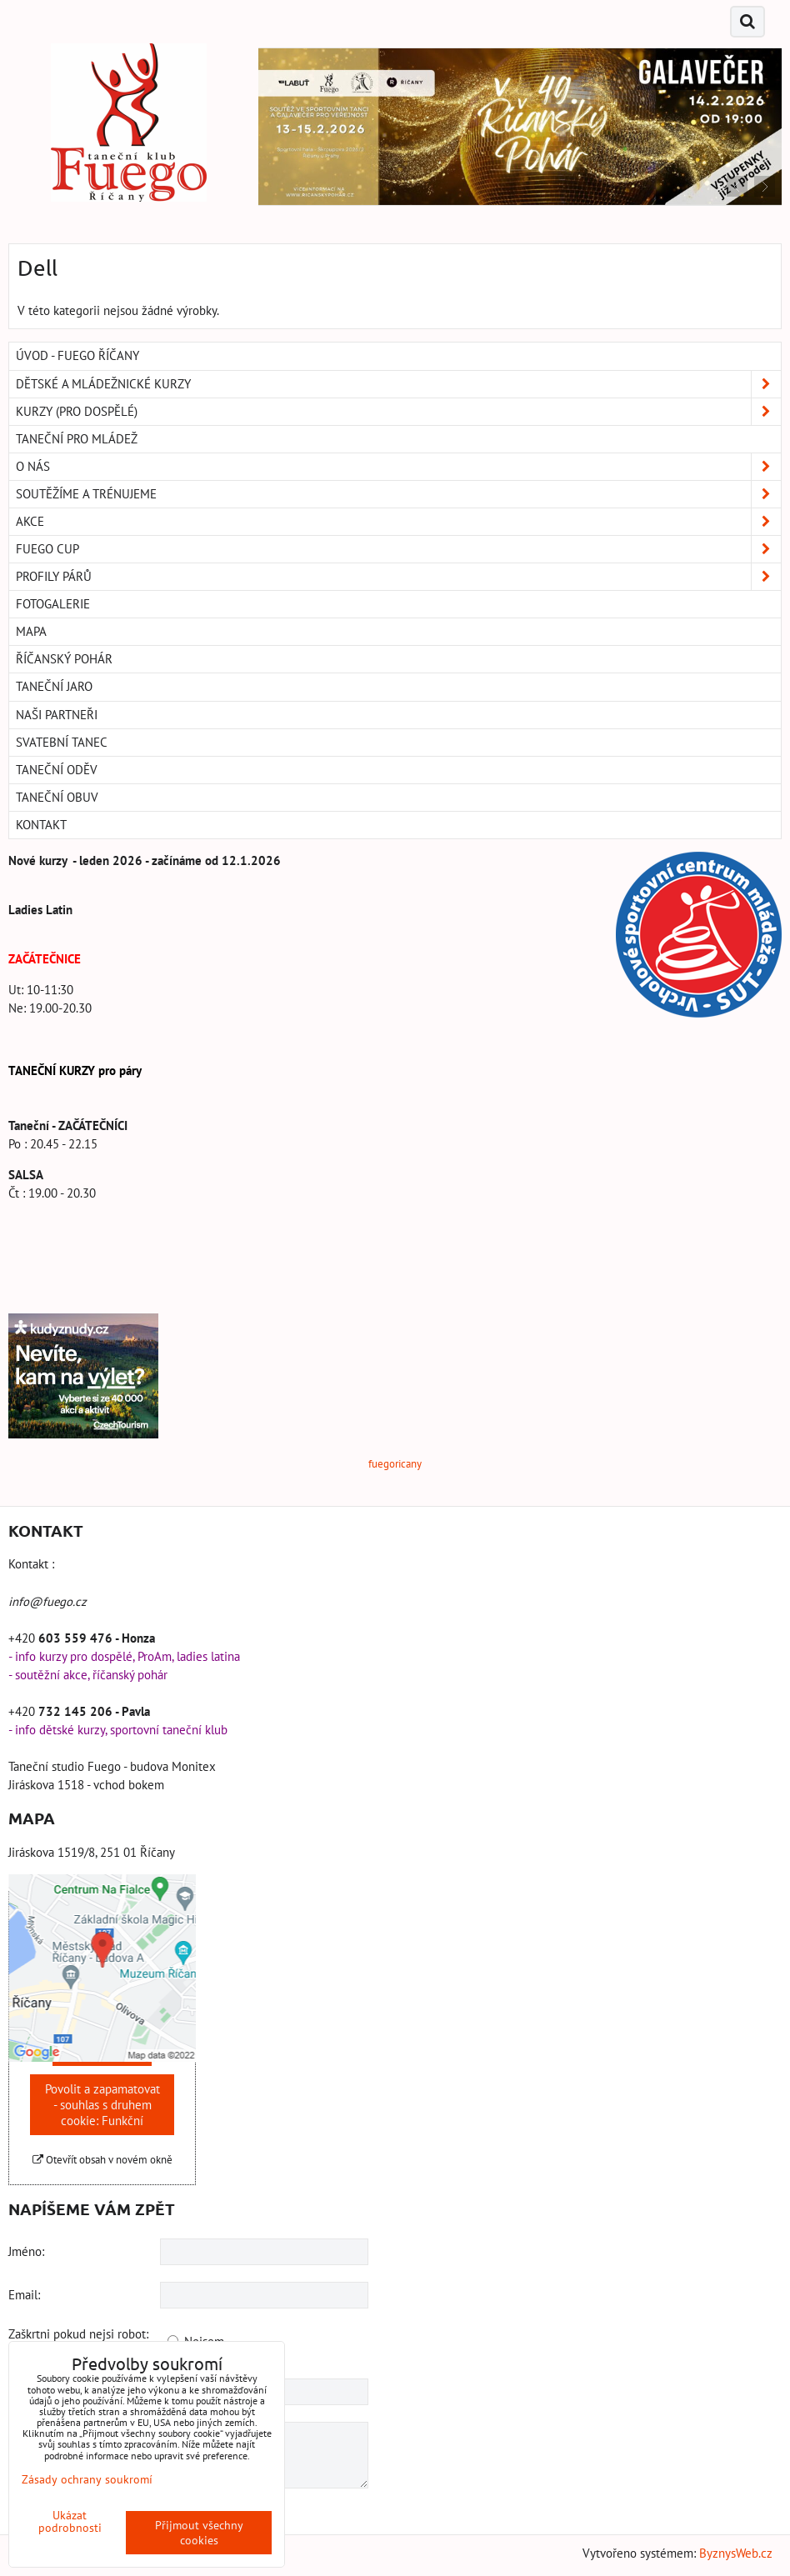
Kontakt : (31, 1564)
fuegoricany (395, 1464)
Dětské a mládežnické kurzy (398, 384)
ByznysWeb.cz (735, 2553)
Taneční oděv (57, 770)
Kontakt (41, 825)
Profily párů (398, 576)
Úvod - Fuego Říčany (77, 355)
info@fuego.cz (47, 1601)
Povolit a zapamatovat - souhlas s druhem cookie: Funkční (102, 2104)
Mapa (31, 631)
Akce (398, 521)
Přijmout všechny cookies (199, 2533)
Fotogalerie (53, 604)
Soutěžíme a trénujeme (398, 494)
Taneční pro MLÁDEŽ (77, 439)
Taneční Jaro (54, 686)
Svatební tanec (62, 742)
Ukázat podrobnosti (70, 2521)
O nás (398, 466)
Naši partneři (57, 715)
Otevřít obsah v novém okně (102, 2160)
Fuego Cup (398, 549)
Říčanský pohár (64, 659)
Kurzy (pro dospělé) (398, 411)
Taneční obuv (57, 797)
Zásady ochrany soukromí (87, 2479)
